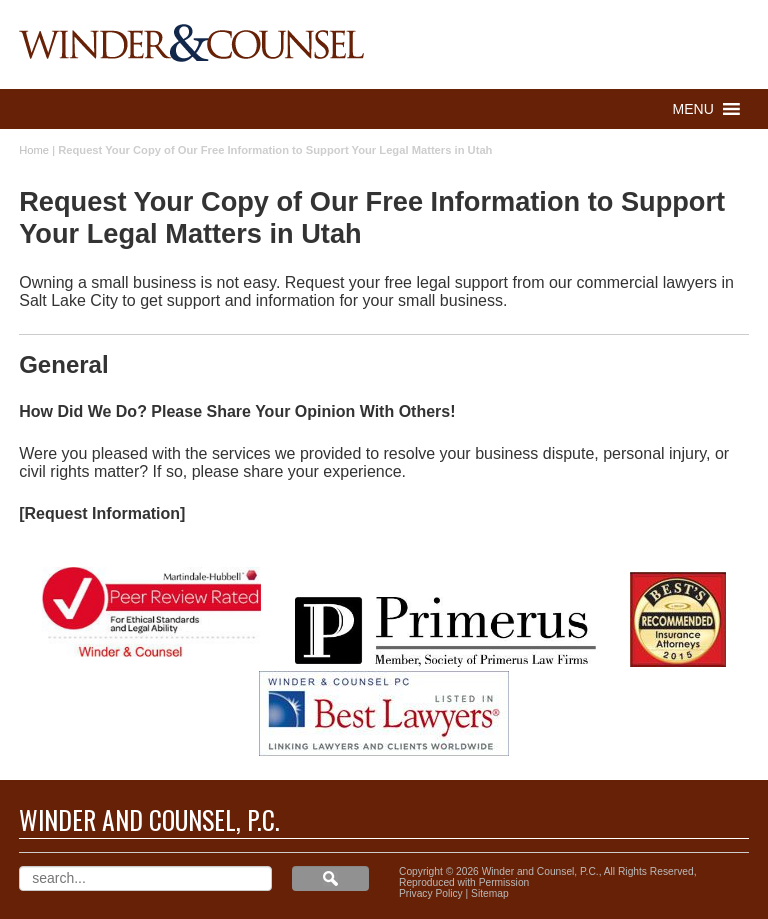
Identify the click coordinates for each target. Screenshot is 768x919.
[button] (693, 109)
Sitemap (490, 893)
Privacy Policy (431, 893)
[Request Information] (102, 513)
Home (34, 150)
